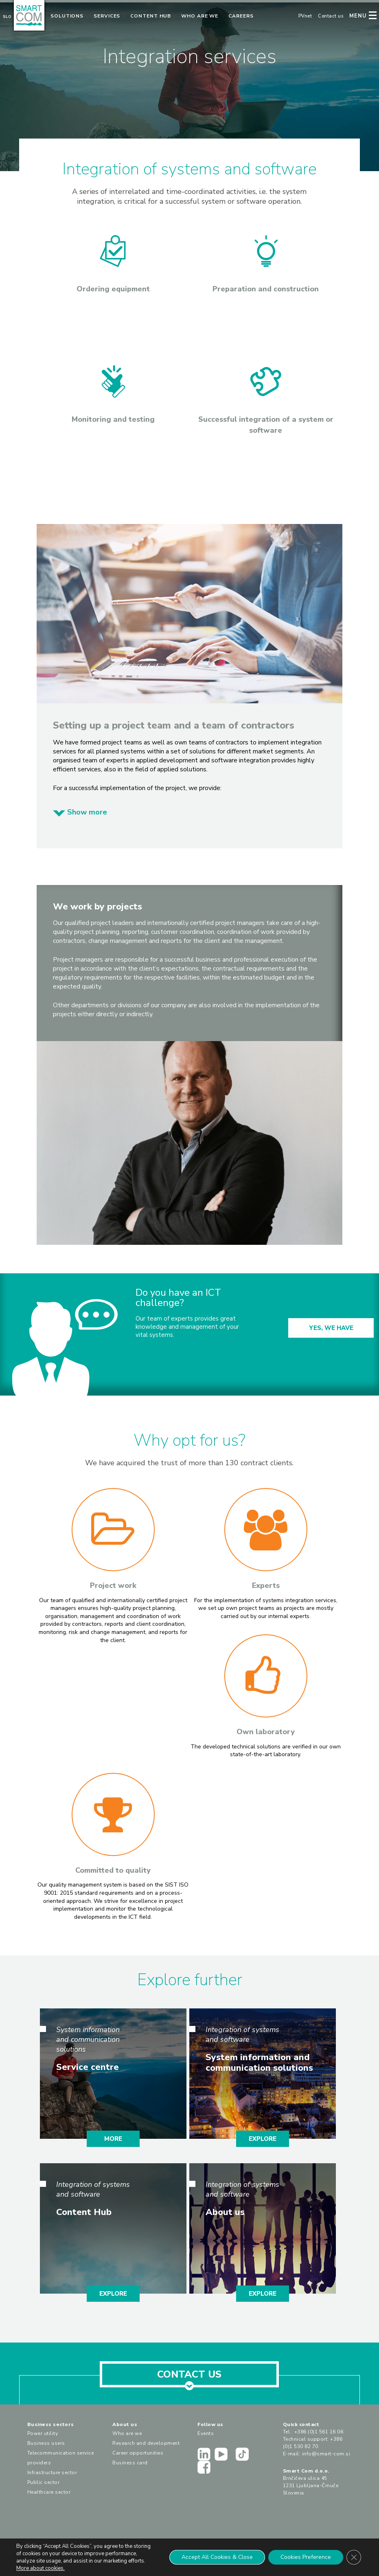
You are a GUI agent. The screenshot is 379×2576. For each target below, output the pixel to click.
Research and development (146, 2443)
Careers (240, 16)
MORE (113, 2139)
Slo (7, 17)
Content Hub (150, 16)
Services (107, 16)
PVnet (305, 16)
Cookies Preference (305, 2557)
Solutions (66, 16)
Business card (130, 2462)
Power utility (42, 2433)
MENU (358, 16)
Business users (46, 2443)
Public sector (43, 2482)
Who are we (199, 16)
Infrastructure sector (52, 2472)
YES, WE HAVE (331, 1328)
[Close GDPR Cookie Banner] (353, 2557)
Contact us (330, 16)
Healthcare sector (49, 2492)
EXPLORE (262, 2139)
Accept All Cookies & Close (217, 2557)
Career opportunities (137, 2453)
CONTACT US (189, 2377)
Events (205, 2433)
